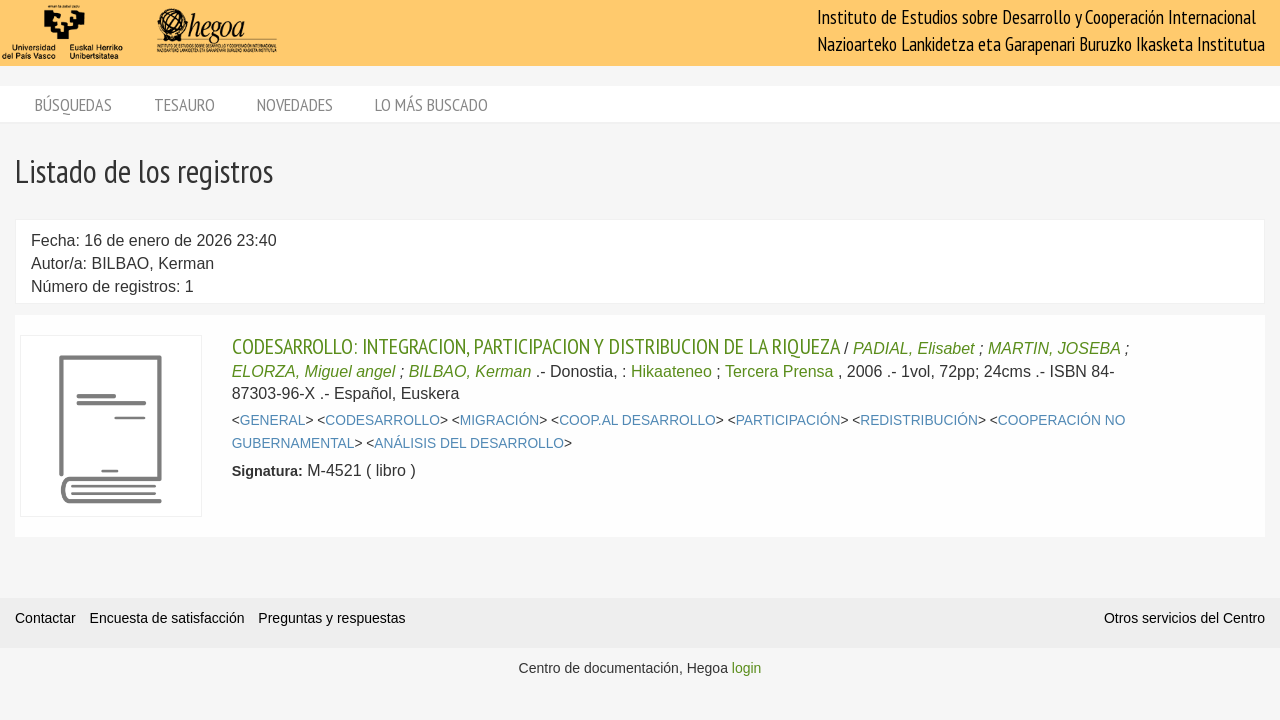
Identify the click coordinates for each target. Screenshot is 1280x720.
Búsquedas (73, 104)
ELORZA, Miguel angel (314, 371)
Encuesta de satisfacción (167, 618)
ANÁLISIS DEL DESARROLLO (469, 443)
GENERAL (273, 420)
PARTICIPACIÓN (788, 420)
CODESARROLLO (382, 420)
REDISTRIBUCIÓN (919, 420)
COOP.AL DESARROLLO (637, 420)
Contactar (45, 618)
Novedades (295, 104)
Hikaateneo (671, 371)
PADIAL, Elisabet (914, 348)
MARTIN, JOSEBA (1054, 348)
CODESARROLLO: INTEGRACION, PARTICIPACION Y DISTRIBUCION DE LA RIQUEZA (536, 346)
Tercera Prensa (779, 371)
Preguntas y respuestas (331, 618)
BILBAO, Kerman (470, 371)
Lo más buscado (431, 104)
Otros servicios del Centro (1184, 618)
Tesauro (184, 104)
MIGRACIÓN (499, 420)
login (747, 668)
